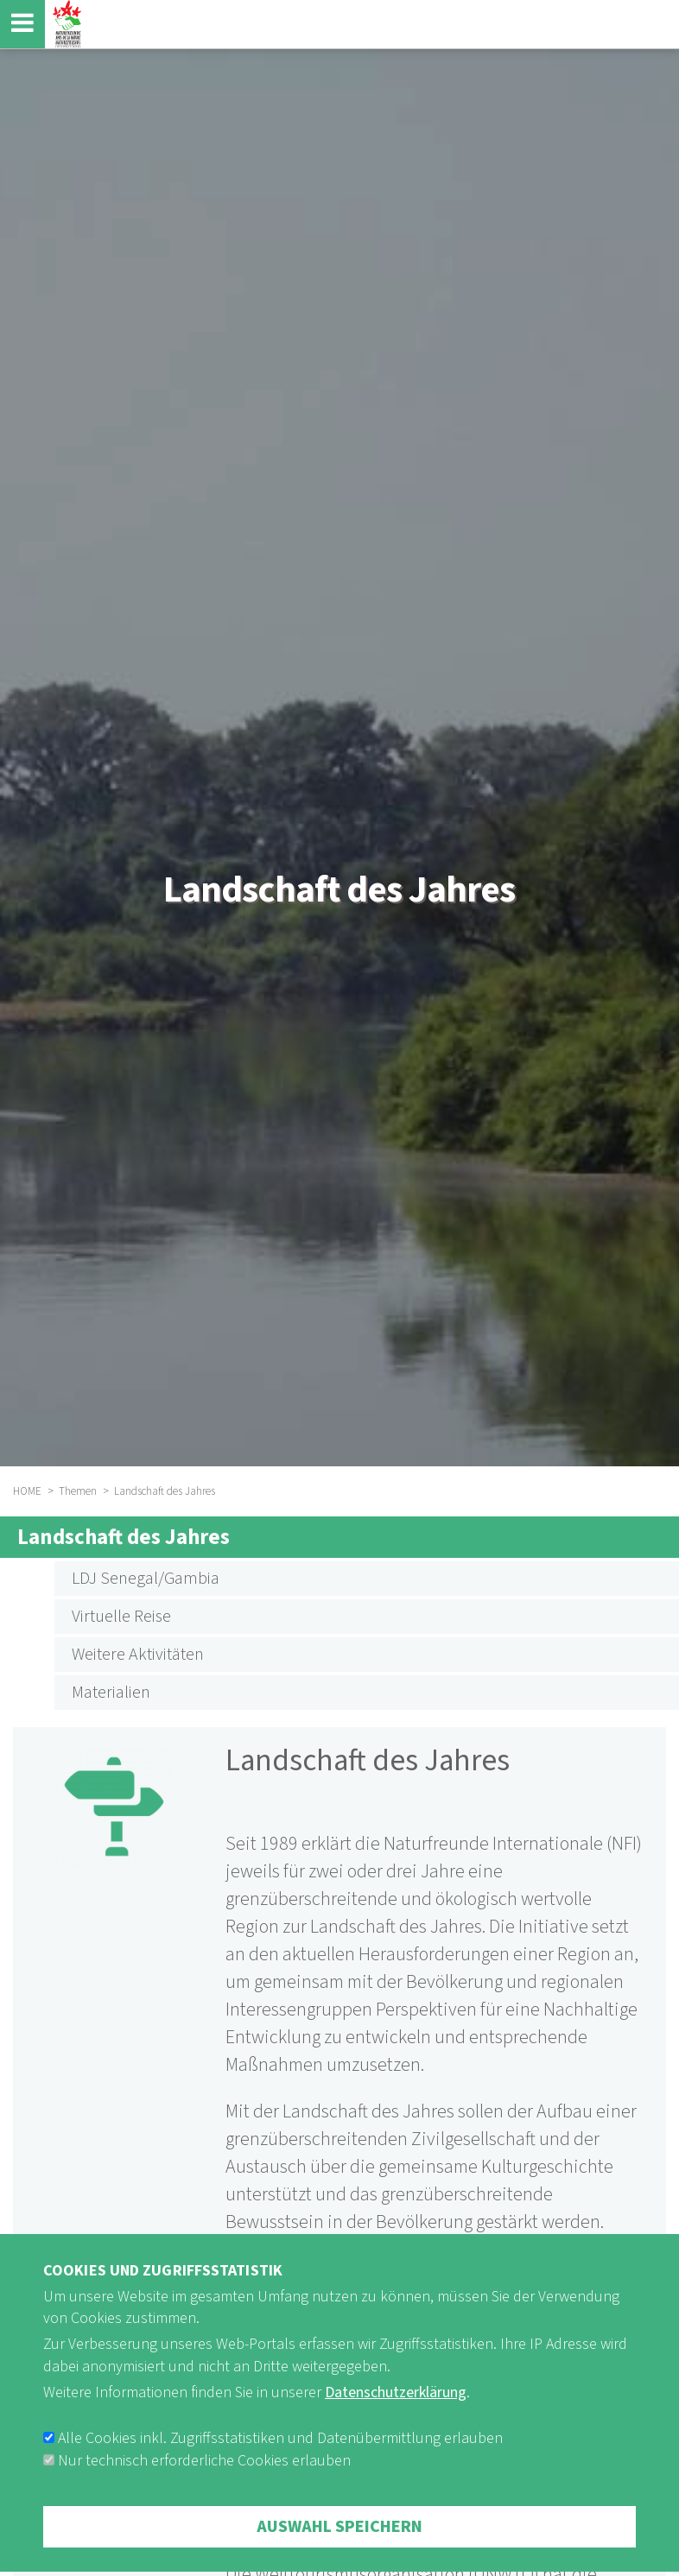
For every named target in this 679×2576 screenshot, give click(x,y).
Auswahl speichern (339, 2547)
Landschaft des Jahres (123, 1537)
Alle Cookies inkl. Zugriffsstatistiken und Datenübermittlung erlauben (280, 2459)
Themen (78, 1491)
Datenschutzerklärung (395, 2413)
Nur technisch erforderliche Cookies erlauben (204, 2481)
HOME (27, 1491)
